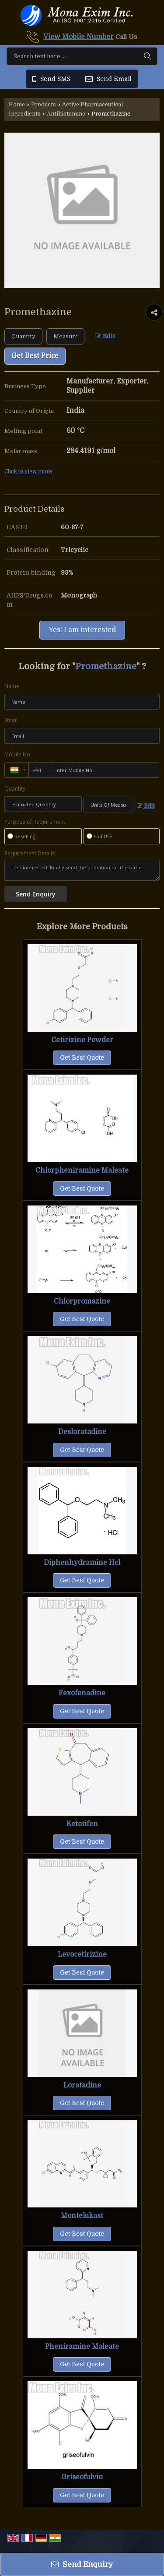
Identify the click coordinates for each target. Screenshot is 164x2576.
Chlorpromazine (82, 1301)
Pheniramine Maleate (82, 2347)
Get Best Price (35, 356)
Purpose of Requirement (34, 822)
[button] (78, 37)
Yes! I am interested (82, 630)
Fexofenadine (82, 1693)
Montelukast (82, 2216)
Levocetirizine (82, 1954)
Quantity (14, 788)
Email (10, 720)
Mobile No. (17, 754)
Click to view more (28, 471)
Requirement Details (29, 853)
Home (17, 105)
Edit (105, 336)
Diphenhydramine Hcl (82, 1563)
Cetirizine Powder (82, 1040)
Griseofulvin (82, 2477)
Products (43, 105)
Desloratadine (82, 1432)
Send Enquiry (82, 2564)
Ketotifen (82, 1824)
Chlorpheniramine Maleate (82, 1170)
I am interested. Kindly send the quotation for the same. (82, 870)
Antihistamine (66, 114)
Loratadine (82, 2085)
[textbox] (65, 336)
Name (11, 686)
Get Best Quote (82, 1057)
